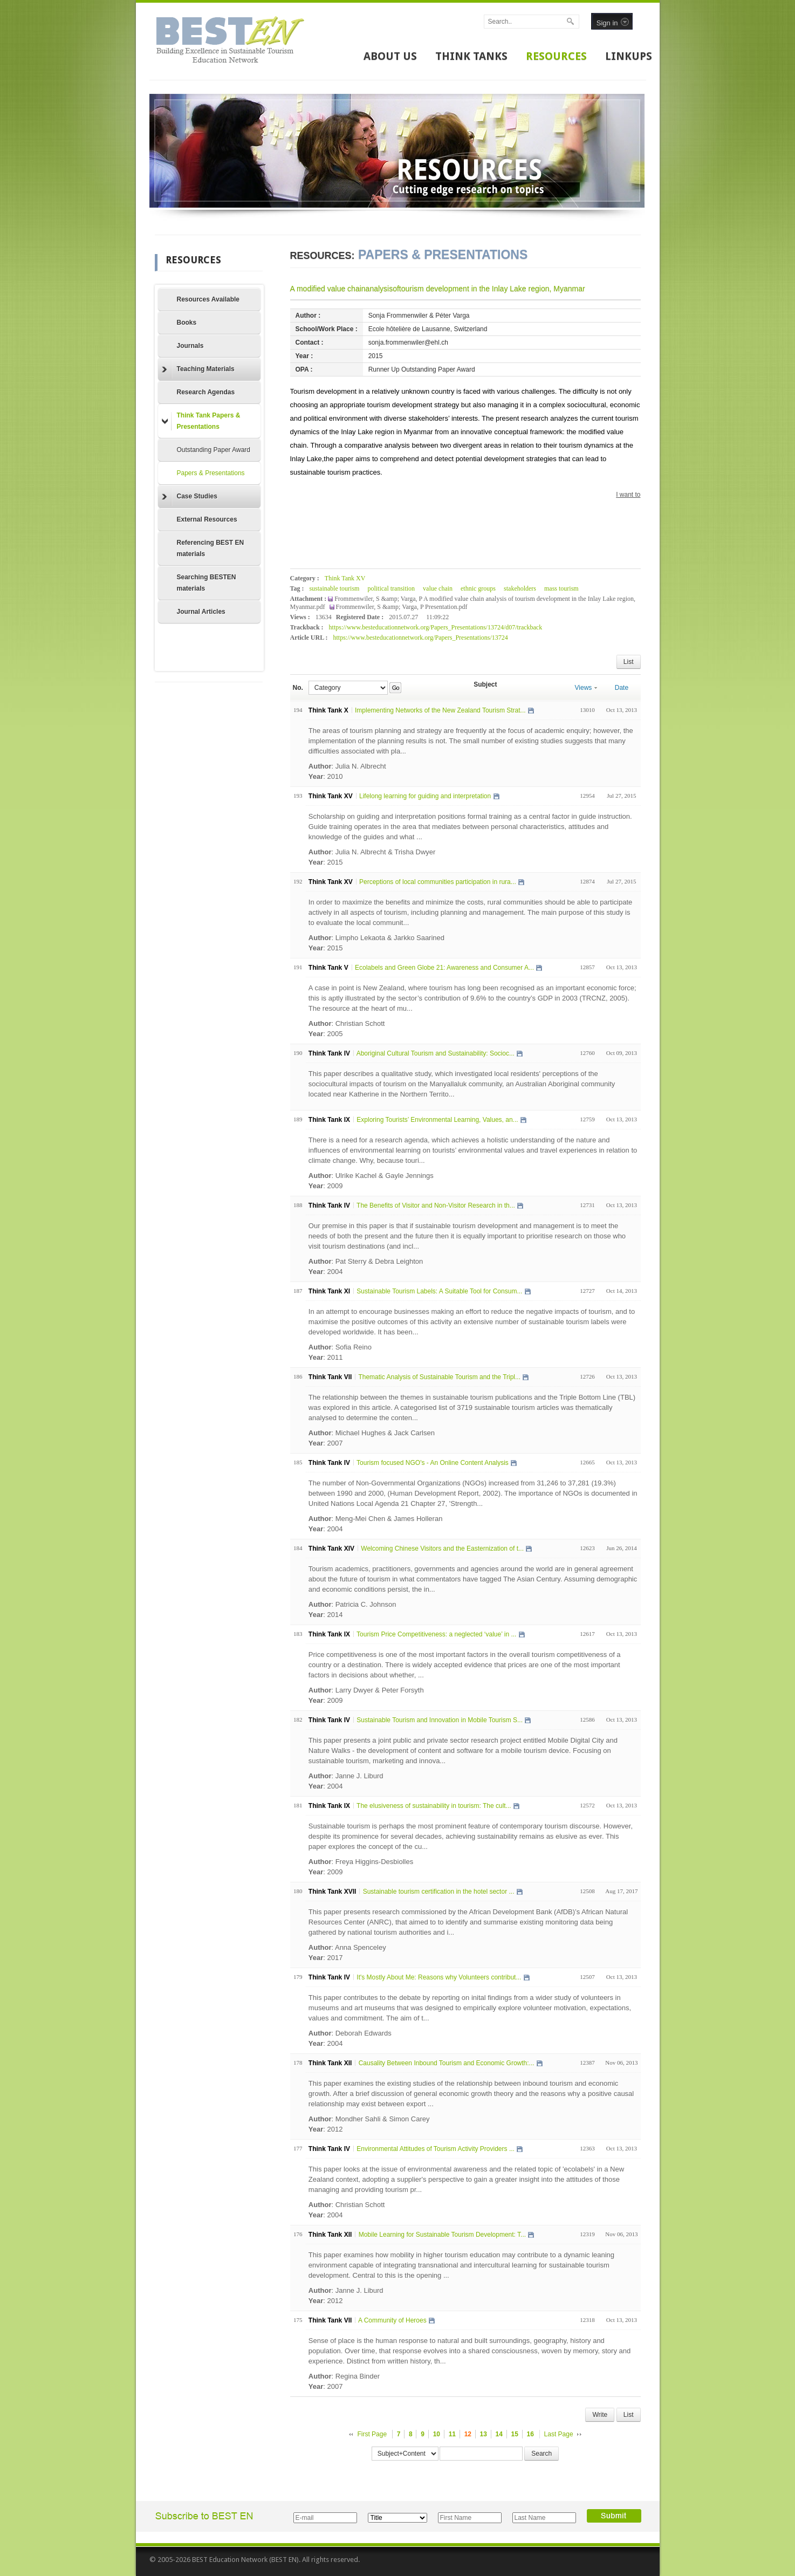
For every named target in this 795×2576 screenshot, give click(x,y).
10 (436, 2434)
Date (621, 687)
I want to (628, 494)
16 (530, 2434)
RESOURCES (556, 56)
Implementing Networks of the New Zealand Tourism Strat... (440, 710)
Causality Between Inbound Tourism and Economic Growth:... (446, 2063)
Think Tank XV (345, 578)
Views (586, 687)
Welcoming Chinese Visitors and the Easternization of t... (442, 1548)
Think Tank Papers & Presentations (201, 421)
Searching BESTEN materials (206, 582)
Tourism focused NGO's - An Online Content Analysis (433, 1463)
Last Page (558, 2434)
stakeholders (520, 588)
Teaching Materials (198, 369)
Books (187, 322)
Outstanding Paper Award (214, 450)
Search (541, 2453)
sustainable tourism (334, 588)
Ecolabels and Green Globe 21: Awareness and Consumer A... (444, 967)
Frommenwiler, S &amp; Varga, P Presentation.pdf (402, 607)
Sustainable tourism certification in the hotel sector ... (439, 1891)
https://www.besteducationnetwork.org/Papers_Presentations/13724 (420, 637)
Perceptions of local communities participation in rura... (437, 882)
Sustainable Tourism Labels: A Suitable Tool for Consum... (439, 1291)
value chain (438, 588)
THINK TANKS (471, 56)
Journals (190, 346)
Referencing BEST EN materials (210, 548)
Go (395, 687)
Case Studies (189, 497)
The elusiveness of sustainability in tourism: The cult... (434, 1806)
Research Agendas (206, 392)
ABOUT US (390, 56)
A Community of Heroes (392, 2320)
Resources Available (208, 299)
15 (514, 2434)
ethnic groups (478, 588)
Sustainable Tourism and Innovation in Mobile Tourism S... (440, 1720)
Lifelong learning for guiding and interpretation (425, 796)
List (628, 662)
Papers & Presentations (211, 473)
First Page (372, 2434)
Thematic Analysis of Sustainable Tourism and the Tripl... (439, 1377)
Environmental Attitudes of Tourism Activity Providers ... (436, 2149)
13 (483, 2434)
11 (452, 2434)
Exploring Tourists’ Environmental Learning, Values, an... (437, 1119)
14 (499, 2434)
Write (599, 2415)
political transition (391, 588)
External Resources (207, 519)
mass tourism (561, 588)
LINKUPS (628, 56)
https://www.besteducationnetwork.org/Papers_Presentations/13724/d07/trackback (436, 627)
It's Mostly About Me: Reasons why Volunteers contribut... (439, 1977)
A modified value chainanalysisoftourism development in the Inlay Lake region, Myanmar (437, 288)
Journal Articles (201, 611)
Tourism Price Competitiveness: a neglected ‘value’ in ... (436, 1634)
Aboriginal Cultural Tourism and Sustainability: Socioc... (436, 1053)
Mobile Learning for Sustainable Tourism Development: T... (442, 2234)
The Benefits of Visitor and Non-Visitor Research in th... (436, 1205)
